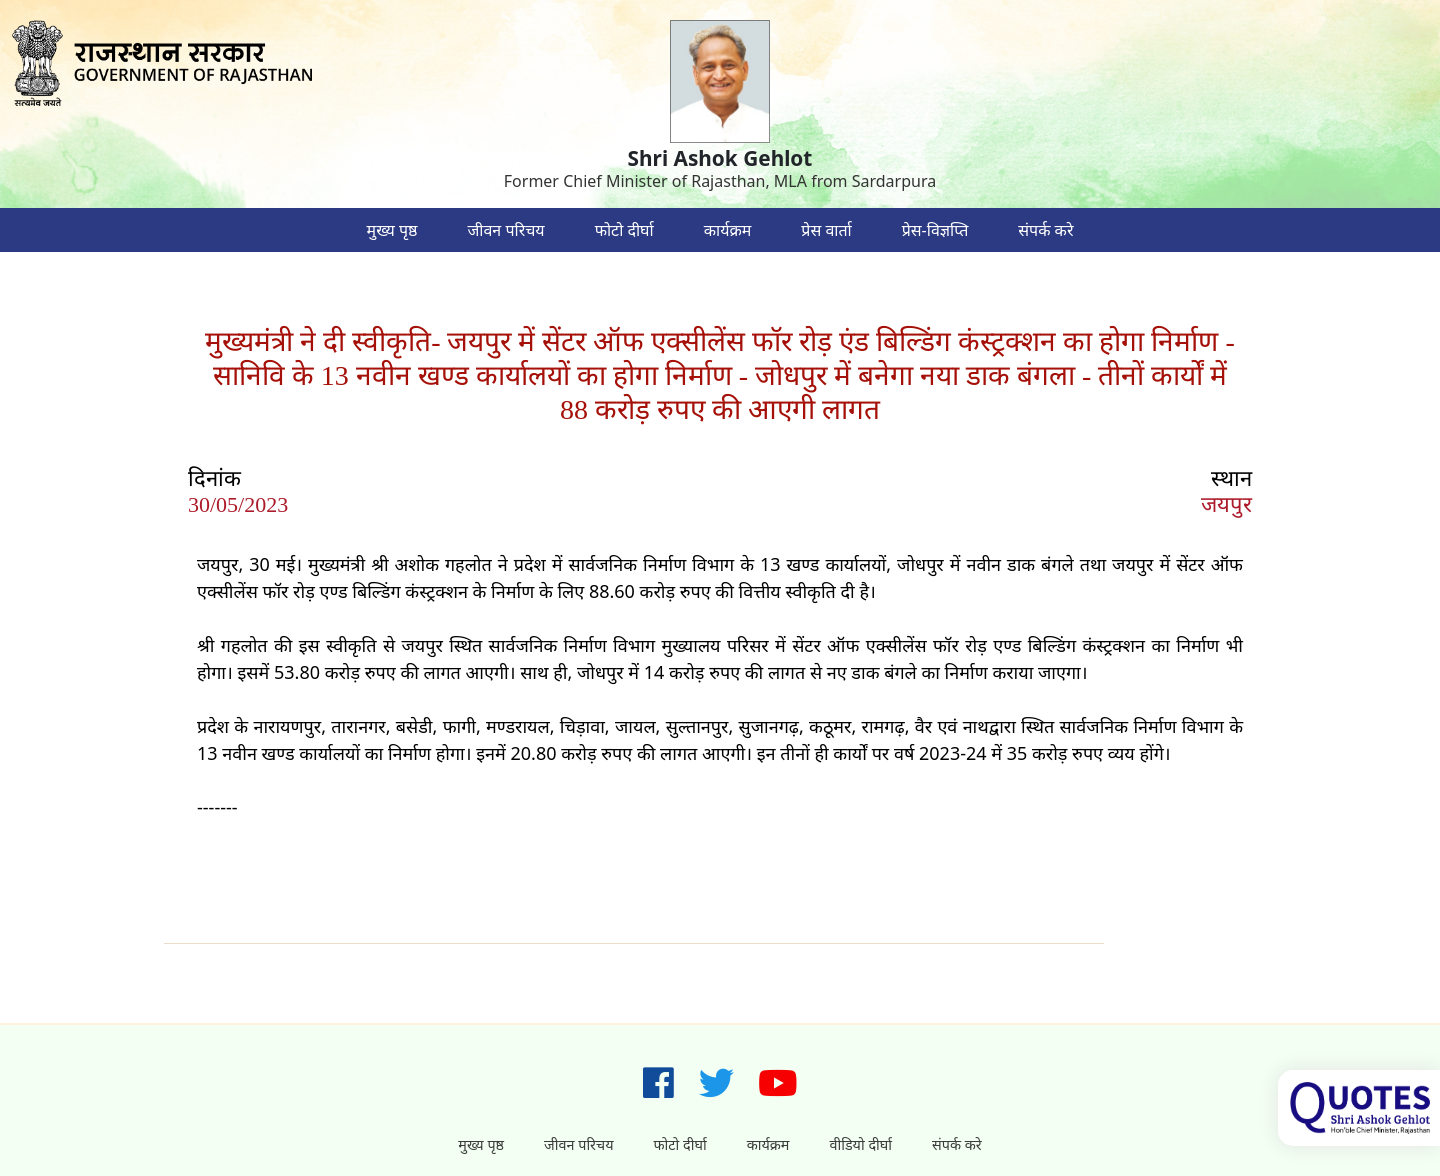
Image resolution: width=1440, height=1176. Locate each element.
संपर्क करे (1045, 230)
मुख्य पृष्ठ (392, 230)
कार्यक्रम (728, 230)
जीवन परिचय (505, 230)
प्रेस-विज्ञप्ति (935, 230)
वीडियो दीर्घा (860, 1144)
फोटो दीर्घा (624, 230)
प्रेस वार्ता (826, 230)
